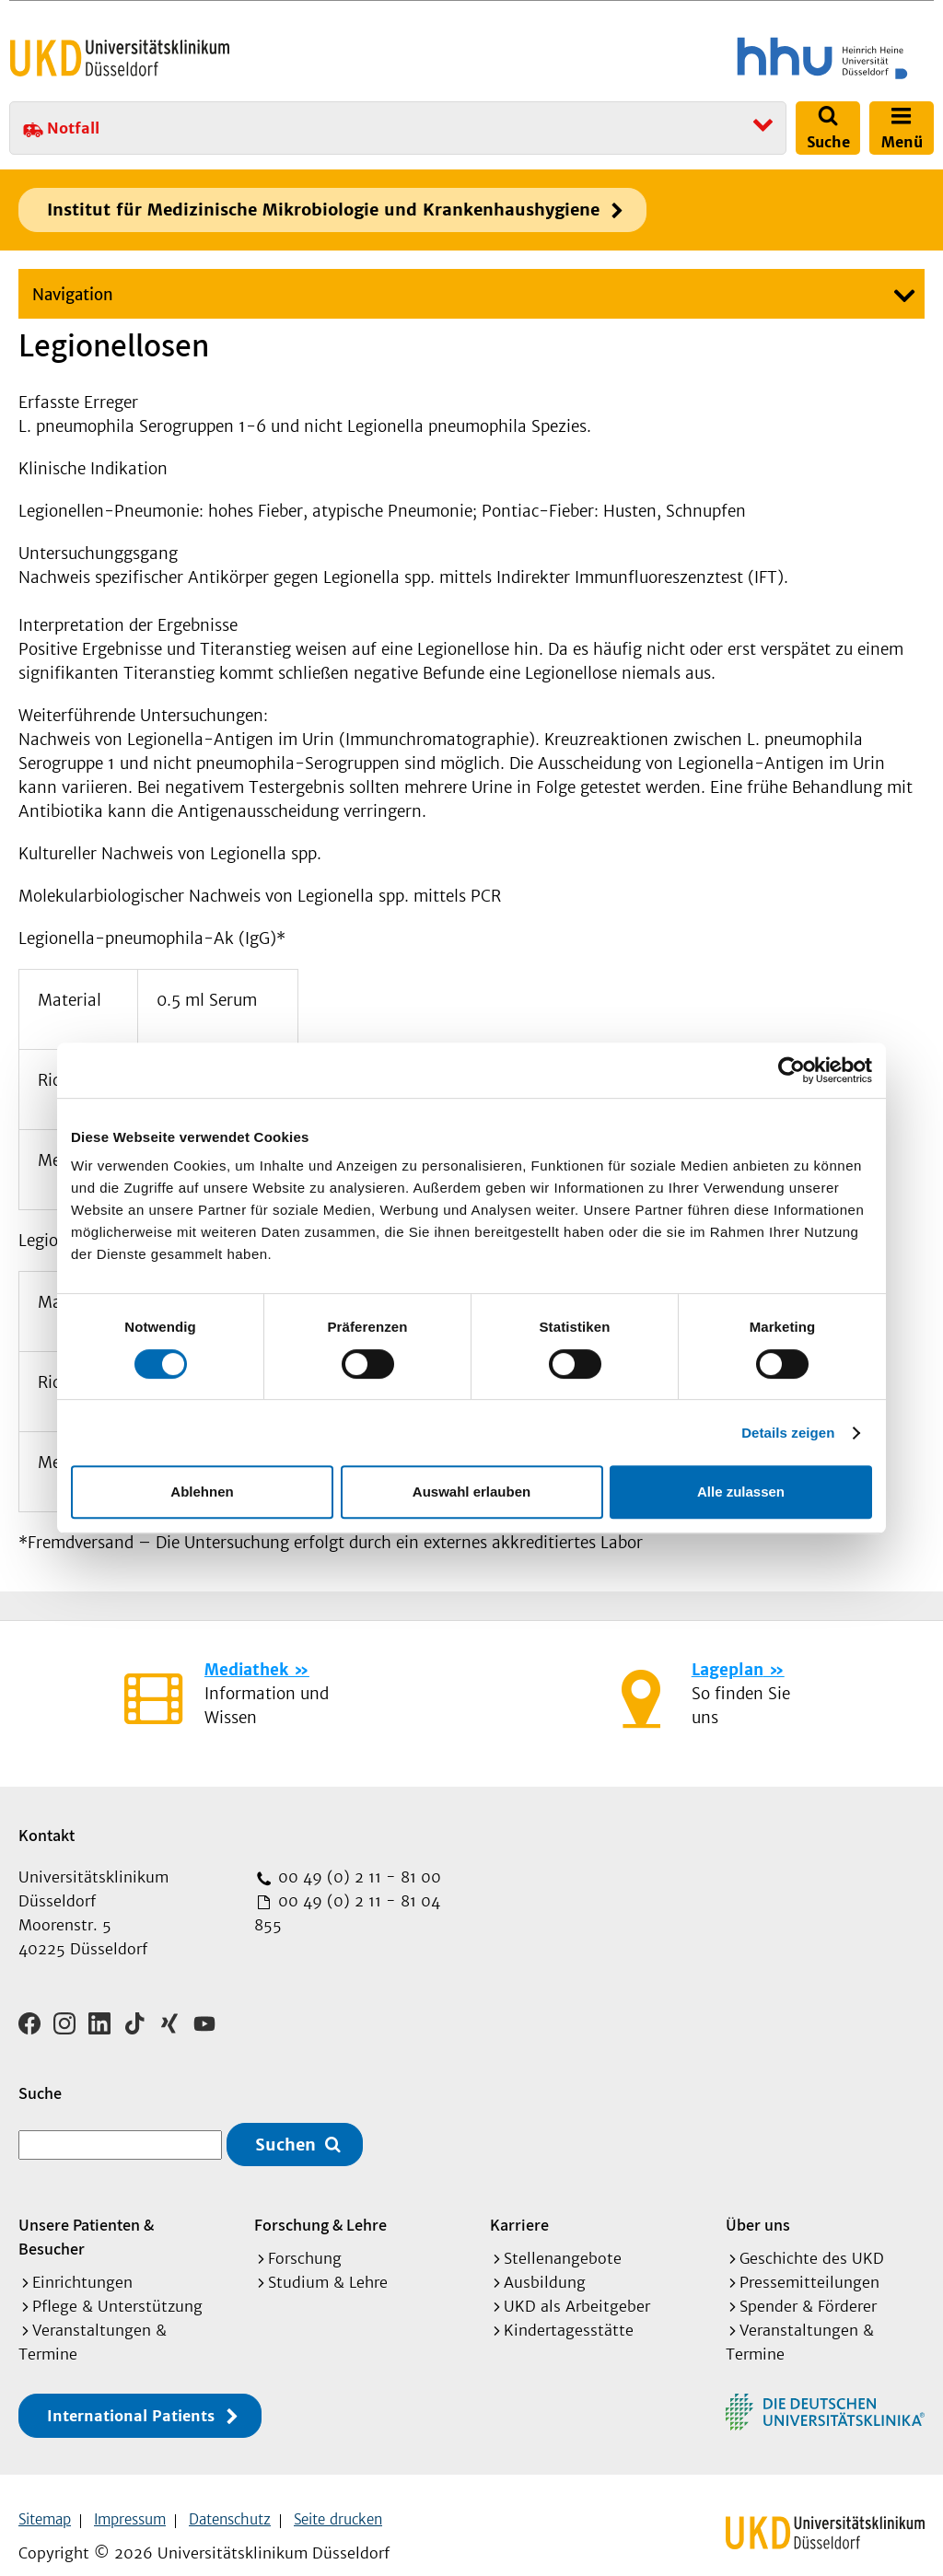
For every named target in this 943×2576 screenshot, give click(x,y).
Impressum (130, 2493)
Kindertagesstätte (569, 2304)
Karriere (519, 2198)
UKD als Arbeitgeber (577, 2280)
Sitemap (44, 2493)
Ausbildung (545, 2256)
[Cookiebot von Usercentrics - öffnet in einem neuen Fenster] (791, 1070)
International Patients (131, 2390)
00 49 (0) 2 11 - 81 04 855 (347, 1913)
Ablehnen (201, 1491)
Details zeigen (787, 1432)
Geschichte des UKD (811, 2232)
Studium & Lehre (328, 2256)
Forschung (305, 2232)
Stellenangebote (563, 2232)
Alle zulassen (741, 1491)
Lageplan (727, 1670)
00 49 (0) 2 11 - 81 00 (357, 1877)
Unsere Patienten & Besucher (86, 2210)
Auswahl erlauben (471, 1491)
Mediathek (246, 1670)
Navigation (72, 295)
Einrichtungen (82, 2256)
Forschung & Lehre (320, 2198)
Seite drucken (338, 2493)
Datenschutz (230, 2493)
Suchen (285, 2118)
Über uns (758, 2198)
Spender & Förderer (808, 2280)
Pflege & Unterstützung (117, 2280)
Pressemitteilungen (809, 2256)
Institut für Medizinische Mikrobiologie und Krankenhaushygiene (323, 209)
